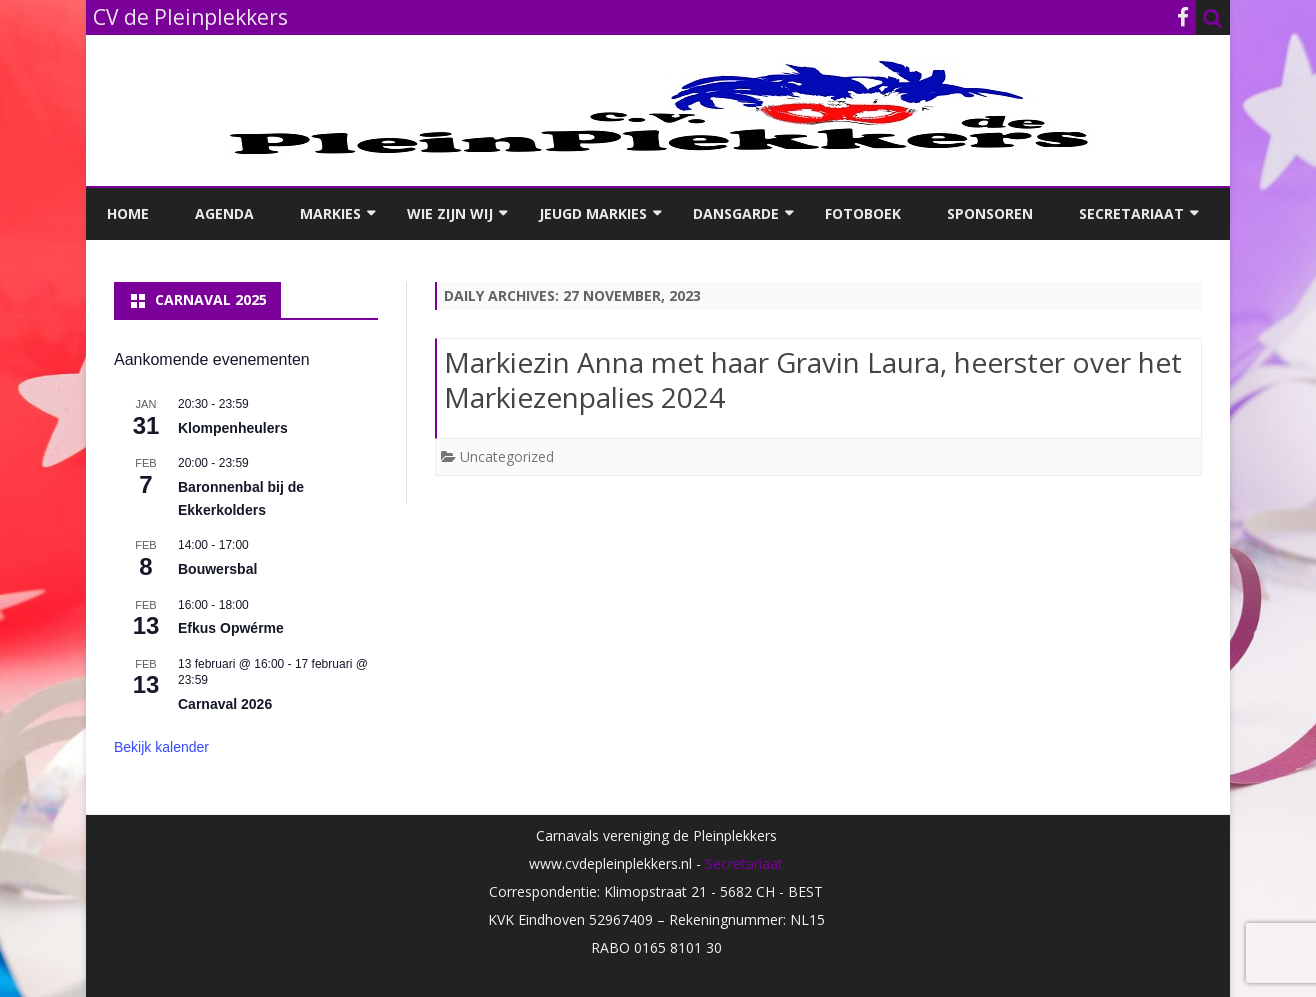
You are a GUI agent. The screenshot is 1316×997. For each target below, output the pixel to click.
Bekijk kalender (161, 747)
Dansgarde (736, 213)
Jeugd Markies (593, 213)
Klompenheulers (233, 428)
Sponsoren (990, 213)
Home (128, 213)
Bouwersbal (217, 569)
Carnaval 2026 (225, 704)
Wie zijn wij (450, 213)
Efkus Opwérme (231, 628)
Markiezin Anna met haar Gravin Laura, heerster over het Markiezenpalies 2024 (813, 380)
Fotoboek (863, 213)
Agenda (224, 213)
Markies (330, 213)
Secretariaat (1131, 213)
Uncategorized (507, 456)
